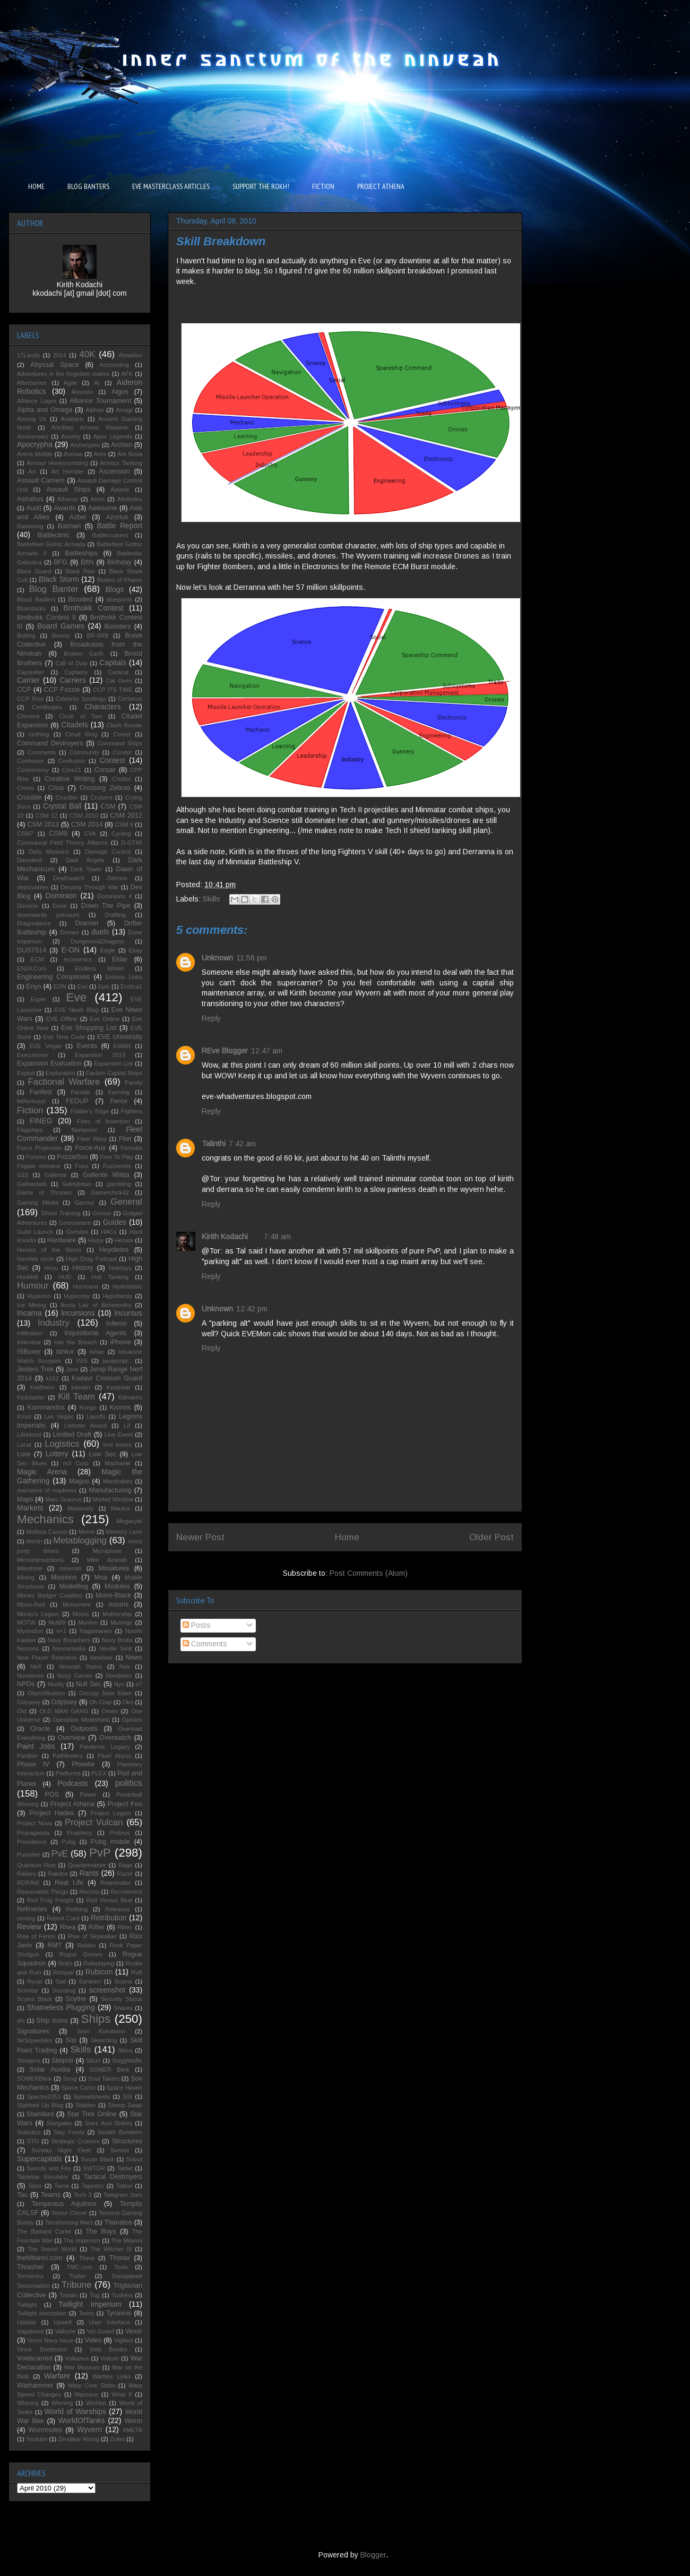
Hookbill (27, 1277)
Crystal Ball (62, 806)
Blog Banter (54, 589)
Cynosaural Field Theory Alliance (62, 842)
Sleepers (28, 2060)
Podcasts (72, 1783)
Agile (70, 383)
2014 (59, 355)
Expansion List (113, 1063)
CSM (107, 806)
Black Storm (59, 579)
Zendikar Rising (78, 2439)
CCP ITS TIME (113, 689)
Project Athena (72, 1804)
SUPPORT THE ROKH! (260, 186)
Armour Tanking (121, 463)
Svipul (134, 2159)
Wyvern (89, 2429)
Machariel (118, 1463)
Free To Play (116, 1157)
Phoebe (83, 1764)
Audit (33, 508)
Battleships (81, 553)
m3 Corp (75, 1463)
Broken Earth (84, 653)
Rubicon (99, 1972)
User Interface (109, 2322)
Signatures (33, 2031)
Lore (23, 1454)
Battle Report (119, 525)
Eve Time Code (64, 1037)
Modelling (73, 1586)
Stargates (59, 2123)
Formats (131, 1148)
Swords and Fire (49, 2168)
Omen (109, 1711)
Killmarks (130, 1397)
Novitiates (119, 1675)
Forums (36, 1157)
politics (128, 1783)
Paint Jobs (36, 1746)
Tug (95, 2295)
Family (133, 1082)
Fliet (125, 1139)
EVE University (119, 1037)
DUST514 (31, 950)
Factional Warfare (64, 1082)
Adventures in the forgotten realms (63, 374)
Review (29, 1926)
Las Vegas (59, 1416)
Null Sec (88, 1684)
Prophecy (79, 1833)
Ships (96, 2018)
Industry (54, 1323)
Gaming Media (37, 1202)
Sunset (119, 2150)
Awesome (102, 508)
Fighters (131, 1111)
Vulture (109, 2358)
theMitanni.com (39, 2258)
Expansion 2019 (100, 1055)
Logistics (62, 1444)
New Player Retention (47, 1657)
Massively (80, 1508)
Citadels (74, 724)
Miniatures (113, 1568)
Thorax (119, 2258)
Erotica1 (131, 986)
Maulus (120, 1508)
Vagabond (30, 2331)
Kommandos (46, 1407)
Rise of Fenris (36, 1936)
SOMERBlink (34, 2078)
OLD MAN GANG (63, 1711)
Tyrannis (119, 2313)
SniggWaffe (127, 2060)
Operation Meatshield (81, 1719)
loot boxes (118, 1444)
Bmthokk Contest (93, 608)
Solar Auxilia (50, 2069)
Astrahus (30, 499)
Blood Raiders (36, 599)
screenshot (107, 1990)
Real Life (69, 1882)
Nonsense (30, 1675)
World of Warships (75, 2411)
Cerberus (130, 698)
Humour (33, 1286)
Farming (119, 1092)
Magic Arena (42, 1471)
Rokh (65, 1963)
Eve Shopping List (89, 1028)
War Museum (82, 2367)
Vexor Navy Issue (50, 2340)
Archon (121, 445)
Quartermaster (87, 1865)
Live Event (119, 1434)
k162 (52, 1378)
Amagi (124, 410)
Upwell (63, 2322)
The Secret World (52, 2249)
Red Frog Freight (50, 1900)
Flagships (29, 1130)
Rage (125, 1865)
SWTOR (94, 2168)
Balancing (30, 526)
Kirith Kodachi (225, 1236)
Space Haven (124, 2087)
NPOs (26, 1684)
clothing (39, 734)
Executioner (32, 1055)
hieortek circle (35, 1259)
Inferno (116, 1323)
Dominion (61, 895)
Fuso (81, 1166)
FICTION (323, 186)
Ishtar (96, 1352)
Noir (125, 1666)
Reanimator (115, 1882)
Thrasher (30, 2267)
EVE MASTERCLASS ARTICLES (171, 186)
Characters (102, 706)
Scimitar (27, 1990)
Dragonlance (33, 923)
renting (26, 1918)
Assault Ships (68, 489)
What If (121, 2394)
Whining (27, 2403)
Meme (86, 1532)
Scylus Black (34, 1999)
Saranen (90, 1981)
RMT (54, 1945)
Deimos (117, 878)
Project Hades (51, 1813)
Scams (123, 1981)
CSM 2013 (43, 824)
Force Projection (39, 1148)
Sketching (104, 2040)
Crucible (29, 797)
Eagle (107, 950)
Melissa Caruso (46, 1532)
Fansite (80, 1092)
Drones (69, 932)
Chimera (28, 716)
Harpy (96, 1240)
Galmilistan (76, 1184)
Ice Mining (31, 1305)
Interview (29, 1342)
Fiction (30, 1110)
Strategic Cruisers (75, 2141)
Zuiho (117, 2439)
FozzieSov (72, 1157)
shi (20, 2020)
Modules (117, 1586)
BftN (87, 562)
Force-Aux (90, 1148)
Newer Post (200, 1537)
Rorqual (63, 1972)
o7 (139, 1684)
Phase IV (33, 1764)
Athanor (67, 499)
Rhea (67, 1927)
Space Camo (78, 2087)
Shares (123, 2008)
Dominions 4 (114, 896)
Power (88, 1794)
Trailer (77, 2276)
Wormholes (45, 2430)
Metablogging (80, 1540)
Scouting (63, 1990)
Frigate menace (39, 1166)
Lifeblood (29, 1434)
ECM (37, 959)
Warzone (86, 2394)
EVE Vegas (45, 1046)
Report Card (63, 1918)
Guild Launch (35, 1232)
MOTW (26, 1622)
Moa (101, 1577)
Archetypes (85, 445)
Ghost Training (60, 1213)
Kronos (120, 1407)
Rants (89, 1873)
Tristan (68, 2295)
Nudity (56, 1684)
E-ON (70, 950)
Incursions (78, 1313)
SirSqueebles (35, 2040)
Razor (125, 1873)
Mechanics (45, 1519)
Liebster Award (85, 1425)
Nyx (119, 1684)
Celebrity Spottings (81, 698)
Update (26, 2322)
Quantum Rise (36, 1865)
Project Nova (34, 1823)
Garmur (84, 1202)
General (126, 1202)
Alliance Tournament (100, 401)
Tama (61, 2186)
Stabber (85, 2105)
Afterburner (32, 383)
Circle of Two (80, 716)
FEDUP (77, 1101)
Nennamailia (69, 1648)
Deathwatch (68, 878)
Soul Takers (103, 2078)
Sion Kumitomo (101, 2031)
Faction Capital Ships (114, 1073)
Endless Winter (99, 968)
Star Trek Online (92, 2114)
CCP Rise (30, 698)
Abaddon (130, 355)
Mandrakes (117, 1481)
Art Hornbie (67, 471)
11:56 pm (251, 958)
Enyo (33, 986)
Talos (35, 2186)
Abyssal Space (54, 364)
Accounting (114, 365)
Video (92, 2340)
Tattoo (124, 2186)
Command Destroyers (50, 743)
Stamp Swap (125, 2105)
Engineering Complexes (53, 977)
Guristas (77, 1232)
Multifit (56, 1622)
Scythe (76, 1999)
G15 (22, 1175)
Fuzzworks (117, 1166)
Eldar (119, 959)
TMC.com (79, 2267)
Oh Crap (100, 1702)
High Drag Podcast (91, 1259)
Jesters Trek (35, 1369)
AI (97, 383)
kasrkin (80, 1387)
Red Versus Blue (109, 1900)
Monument (77, 1604)
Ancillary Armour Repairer (90, 427)
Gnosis (101, 1213)
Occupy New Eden (105, 1693)
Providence (32, 1842)
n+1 (61, 1631)
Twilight (27, 2305)
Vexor (133, 2331)
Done (60, 906)
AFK (127, 374)
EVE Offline (61, 1019)
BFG (60, 562)
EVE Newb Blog (76, 1010)
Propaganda (33, 1833)
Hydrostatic (127, 1286)
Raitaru (26, 1873)
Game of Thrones (44, 1192)
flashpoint (84, 1130)
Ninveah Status (80, 1666)
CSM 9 (124, 824)
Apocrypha (35, 444)
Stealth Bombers (119, 2132)
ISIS (82, 1361)
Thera (86, 2258)
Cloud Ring (81, 734)
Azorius (117, 517)
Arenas (73, 454)
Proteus (119, 1833)
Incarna (29, 1313)
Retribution (109, 1917)
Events (86, 1046)
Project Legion (111, 1813)
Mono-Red (31, 1604)
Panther (27, 1756)
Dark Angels (85, 860)
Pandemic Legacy (104, 1747)
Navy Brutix (117, 1640)
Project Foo (124, 1804)
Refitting (77, 1909)
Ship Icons (52, 2020)
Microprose (107, 1551)
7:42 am (242, 1143)
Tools (121, 2267)
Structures (127, 2141)
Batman (69, 526)
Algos (119, 392)
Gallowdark (32, 1184)
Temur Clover (69, 2213)
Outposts (84, 1728)
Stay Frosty (69, 2132)
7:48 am (277, 1236)
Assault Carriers (41, 480)
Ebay (136, 950)
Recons (89, 1891)
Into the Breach (75, 1342)
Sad (60, 1981)
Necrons (28, 1648)
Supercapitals (39, 2158)
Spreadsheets (91, 2096)
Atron (97, 499)
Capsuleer (30, 672)
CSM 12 (47, 815)
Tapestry (92, 2186)
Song (70, 2078)
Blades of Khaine (119, 580)
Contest (112, 760)
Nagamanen (96, 1631)
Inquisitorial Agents (96, 1333)
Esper (38, 999)
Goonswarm (75, 1223)
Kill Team (76, 1397)
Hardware (61, 1240)
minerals (70, 1568)
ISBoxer (29, 1351)
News (134, 1657)
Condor (122, 752)
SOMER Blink (110, 2069)
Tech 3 (83, 2195)
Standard (40, 2114)
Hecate (124, 1240)
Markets (30, 1508)
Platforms (68, 1773)
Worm (133, 2421)
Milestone (29, 1568)
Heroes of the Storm (49, 1250)
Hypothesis (117, 1296)
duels (100, 932)
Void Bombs (108, 2349)
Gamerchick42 (110, 1192)
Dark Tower (86, 869)
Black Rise (80, 571)
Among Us (32, 419)
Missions (64, 1577)
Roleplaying (98, 1963)
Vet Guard (100, 2331)
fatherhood (31, 1101)
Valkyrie (65, 2331)
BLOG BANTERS (88, 186)
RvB (136, 1972)
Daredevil (29, 860)
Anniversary (32, 436)
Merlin (34, 1541)
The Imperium (82, 2240)
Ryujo (34, 1981)
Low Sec (102, 1454)
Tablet (125, 2168)
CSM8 (58, 833)
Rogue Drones (80, 1954)
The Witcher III (111, 2249)
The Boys (100, 2231)
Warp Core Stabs (92, 2385)
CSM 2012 (126, 815)
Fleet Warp (92, 1139)
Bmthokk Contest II (46, 617)
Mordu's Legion (38, 1614)
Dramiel (86, 923)
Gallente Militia (106, 1175)
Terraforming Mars (69, 2222)
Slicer (93, 2060)
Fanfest (41, 1092)
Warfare (57, 2376)
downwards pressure (48, 915)
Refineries (32, 1909)
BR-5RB (97, 635)
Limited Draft (72, 1434)
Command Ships (119, 743)
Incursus (128, 1313)
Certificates (47, 707)
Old (21, 1711)
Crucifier (67, 797)
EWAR (122, 1046)
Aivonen (81, 392)
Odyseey (28, 1702)
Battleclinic (54, 535)
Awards (65, 508)
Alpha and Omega (44, 410)
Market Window (112, 1499)
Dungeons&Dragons (97, 941)
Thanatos (118, 2222)
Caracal (118, 672)
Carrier (28, 680)
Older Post (491, 1537)
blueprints (120, 599)
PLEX (99, 1773)
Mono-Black (113, 1595)
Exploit (26, 1073)
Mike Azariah (107, 1560)
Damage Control (108, 851)
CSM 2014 (87, 824)
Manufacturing (110, 1490)
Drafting (115, 915)
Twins (86, 2313)
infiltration (29, 1333)
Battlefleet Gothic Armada (51, 544)
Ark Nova (129, 454)
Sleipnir (62, 2060)
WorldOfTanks (81, 2420)
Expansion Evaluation (49, 1063)
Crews (25, 788)
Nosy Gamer (74, 1675)
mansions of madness (46, 1490)
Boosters (118, 626)
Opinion (132, 1719)
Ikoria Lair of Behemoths (96, 1305)
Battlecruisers (110, 535)
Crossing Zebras (105, 788)
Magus (79, 1481)
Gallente (56, 1175)
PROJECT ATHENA (380, 186)
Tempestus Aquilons (64, 2204)
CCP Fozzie (62, 689)
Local (24, 1444)
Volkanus (77, 2358)
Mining (25, 1577)
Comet (122, 734)
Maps (25, 1499)
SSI (127, 2096)
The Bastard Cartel (44, 2231)
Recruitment (126, 1891)
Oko (128, 1702)
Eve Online (104, 1019)
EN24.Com (31, 968)
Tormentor (30, 2276)
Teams (51, 2195)
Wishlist (96, 2403)
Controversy (33, 770)
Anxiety (71, 436)
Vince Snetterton (42, 2349)
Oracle (40, 1728)
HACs (108, 1232)
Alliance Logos (37, 401)
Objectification (46, 1693)
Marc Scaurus (63, 1499)
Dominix (27, 906)
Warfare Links (111, 2376)
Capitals (112, 662)
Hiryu (51, 1268)
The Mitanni (126, 2240)
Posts (197, 1625)
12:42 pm (252, 1308)
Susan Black (97, 2159)
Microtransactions (40, 1560)
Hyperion (39, 1296)
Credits (121, 779)
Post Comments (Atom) (369, 1573)
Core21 (72, 770)
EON (60, 986)
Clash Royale (125, 725)
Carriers (72, 680)
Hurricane (86, 1286)
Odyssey (64, 1702)
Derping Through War (89, 887)
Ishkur (65, 1351)
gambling (119, 1184)
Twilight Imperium (90, 2304)
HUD (64, 1277)
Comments (205, 1643)
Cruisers (101, 797)
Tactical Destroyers (112, 2176)
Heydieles (113, 1249)
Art (32, 471)
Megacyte (129, 1521)
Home (347, 1537)
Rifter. (125, 1927)
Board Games (60, 626)
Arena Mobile (35, 454)
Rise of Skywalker (92, 1936)
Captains (76, 672)
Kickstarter (31, 1397)
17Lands (28, 355)
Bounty (61, 635)
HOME (36, 186)
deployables (33, 887)
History (82, 1268)
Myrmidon (30, 1631)
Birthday (119, 562)
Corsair (105, 770)
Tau (22, 2195)
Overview (71, 1737)
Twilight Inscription (41, 2313)
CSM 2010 (84, 815)
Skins (125, 2050)
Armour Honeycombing (57, 463)
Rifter (97, 1927)
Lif (127, 1425)
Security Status (121, 1999)
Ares (100, 454)
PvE (59, 1854)
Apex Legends (113, 436)
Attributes (129, 499)
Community (84, 752)
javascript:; (116, 1361)
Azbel (78, 517)
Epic (104, 986)
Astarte (119, 489)
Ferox (118, 1101)
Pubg (68, 1842)
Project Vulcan (94, 1822)
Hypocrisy (77, 1296)
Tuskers (121, 2295)
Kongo (87, 1407)
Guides (114, 1222)
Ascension (114, 471)
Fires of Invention (103, 1121)
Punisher (28, 1854)
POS (52, 1794)
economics (78, 959)
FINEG (41, 1121)
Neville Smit (115, 1648)
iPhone (120, 1342)
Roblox (86, 1945)
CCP (24, 689)
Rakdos (58, 1873)
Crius (56, 788)
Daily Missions (49, 851)
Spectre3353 (44, 2096)
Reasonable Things (42, 1891)
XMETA (132, 2430)
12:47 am (266, 1050)
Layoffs (96, 1416)
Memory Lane (124, 1532)
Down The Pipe (106, 905)
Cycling (121, 833)
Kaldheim (42, 1387)
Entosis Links (124, 977)
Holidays (120, 1268)
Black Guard (34, 571)
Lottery (57, 1453)
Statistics (29, 2132)
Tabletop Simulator (42, 2177)
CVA (90, 833)
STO (33, 2141)
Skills (211, 899)
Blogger (373, 2555)
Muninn (88, 1622)
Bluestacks (31, 608)
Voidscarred (35, 2358)
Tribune (76, 2285)
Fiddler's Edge (90, 1111)
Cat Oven (119, 680)
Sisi (70, 2040)
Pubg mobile (110, 1841)
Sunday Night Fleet (61, 2150)
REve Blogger (225, 1050)
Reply (211, 1018)
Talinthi (214, 1143)
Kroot (24, 1416)
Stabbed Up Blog (40, 2105)
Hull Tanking (109, 1277)
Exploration (60, 1073)
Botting (26, 635)
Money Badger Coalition (50, 1595)
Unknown (217, 958)
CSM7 (25, 833)
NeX (36, 1666)
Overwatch (115, 1737)
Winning (62, 2403)
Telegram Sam (123, 2195)
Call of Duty (72, 663)
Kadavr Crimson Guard (107, 1378)
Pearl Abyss (114, 1756)
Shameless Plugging (61, 2007)
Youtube (37, 2439)
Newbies (101, 1657)
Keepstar (119, 1387)
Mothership (117, 1614)
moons (118, 1604)
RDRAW (28, 1882)
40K (87, 354)
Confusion (71, 761)
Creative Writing (69, 779)
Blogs (114, 589)
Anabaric (72, 419)
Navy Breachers (68, 1640)
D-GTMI (131, 842)
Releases (117, 1909)
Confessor (30, 761)
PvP (100, 1852)
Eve (76, 997)
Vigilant (123, 2340)
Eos (82, 986)
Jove (72, 1369)
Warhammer (35, 2385)
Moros (80, 1614)
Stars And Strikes (108, 2123)
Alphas (94, 410)
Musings (121, 1622)
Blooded (80, 599)
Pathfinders (68, 1756)
